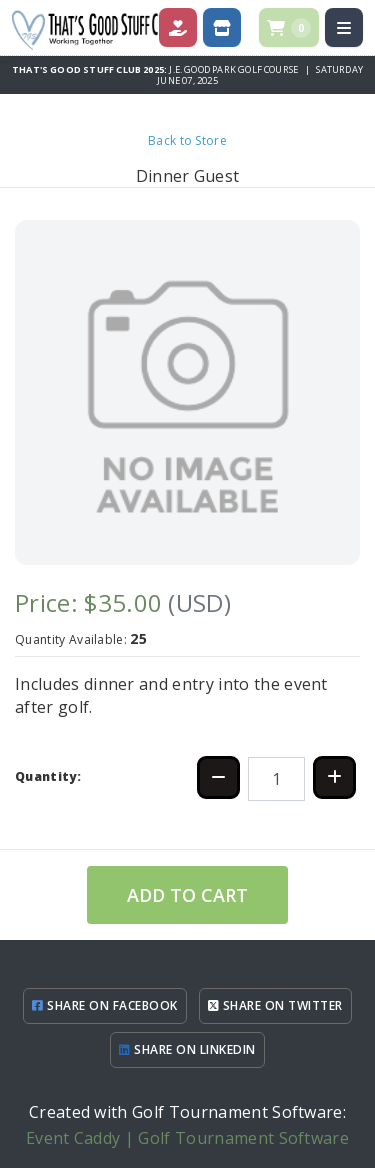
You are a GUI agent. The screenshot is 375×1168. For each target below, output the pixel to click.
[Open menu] (344, 27)
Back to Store (187, 140)
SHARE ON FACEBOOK (104, 1005)
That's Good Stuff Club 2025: (90, 69)
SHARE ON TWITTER (275, 1005)
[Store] (222, 27)
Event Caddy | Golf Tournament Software (187, 1138)
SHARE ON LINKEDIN (187, 1049)
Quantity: (48, 776)
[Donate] (178, 27)
